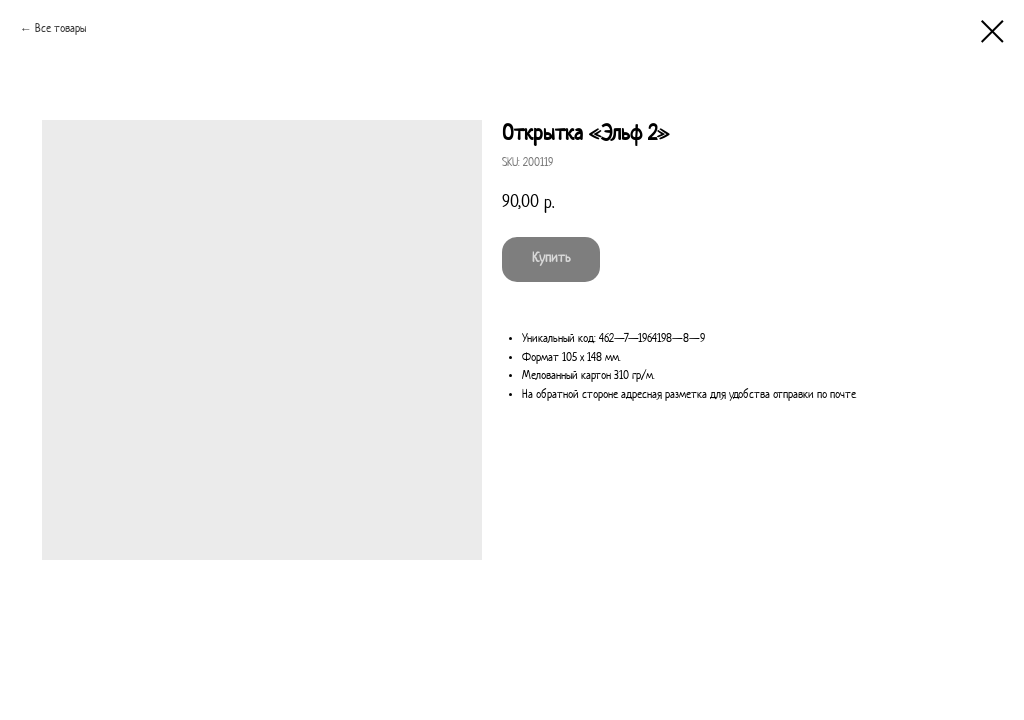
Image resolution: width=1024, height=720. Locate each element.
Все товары (60, 29)
